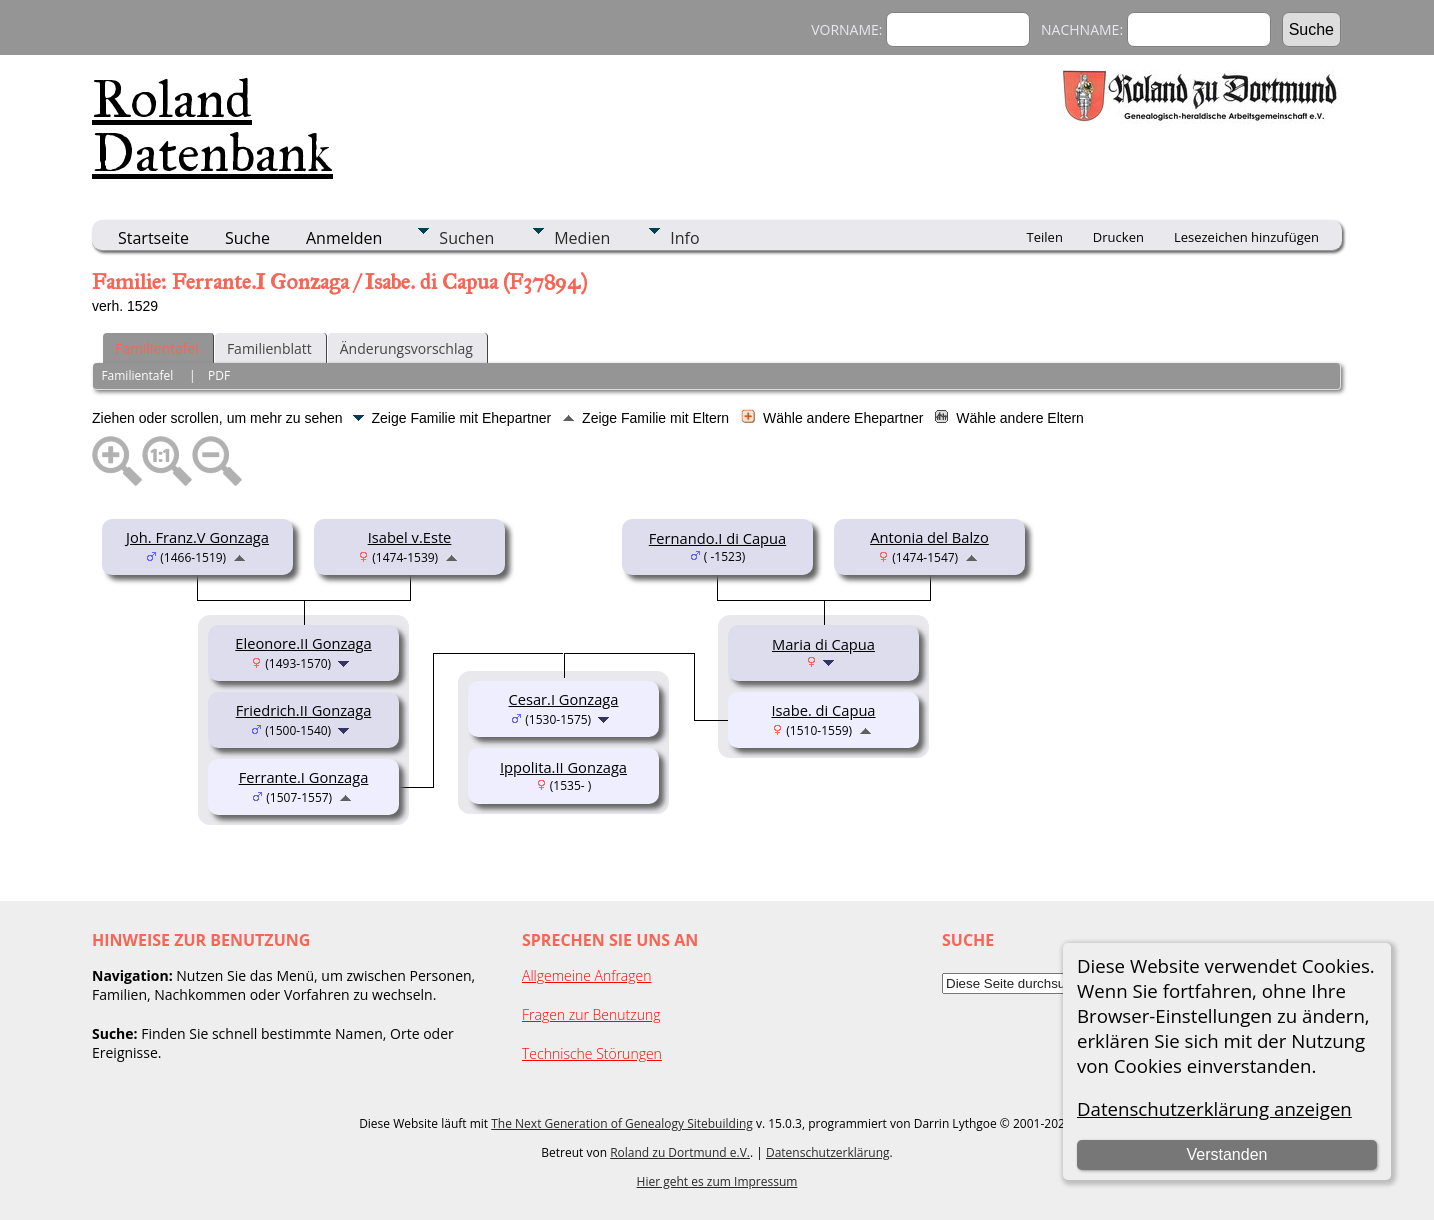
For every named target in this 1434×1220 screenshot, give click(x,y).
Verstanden (1227, 1154)
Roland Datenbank (212, 126)
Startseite (153, 238)
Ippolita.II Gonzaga (563, 767)
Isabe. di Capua (823, 710)
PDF (219, 375)
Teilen (1045, 237)
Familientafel (157, 348)
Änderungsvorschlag (406, 348)
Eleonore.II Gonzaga (303, 643)
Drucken (1118, 237)
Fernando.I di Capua (717, 538)
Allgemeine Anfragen (587, 975)
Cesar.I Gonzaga (564, 699)
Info (684, 238)
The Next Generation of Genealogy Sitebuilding (622, 1123)
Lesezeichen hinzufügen (1246, 237)
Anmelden (344, 238)
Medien (582, 238)
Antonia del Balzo (929, 537)
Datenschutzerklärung (828, 1152)
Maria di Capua (823, 644)
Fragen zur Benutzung (591, 1014)
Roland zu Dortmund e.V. (680, 1152)
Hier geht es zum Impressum (717, 1181)
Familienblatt (269, 348)
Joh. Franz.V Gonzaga (197, 537)
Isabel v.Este (410, 537)
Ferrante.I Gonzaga (304, 777)
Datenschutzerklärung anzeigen (1214, 1108)
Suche (247, 238)
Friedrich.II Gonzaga (304, 710)
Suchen (466, 238)
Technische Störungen (592, 1053)
